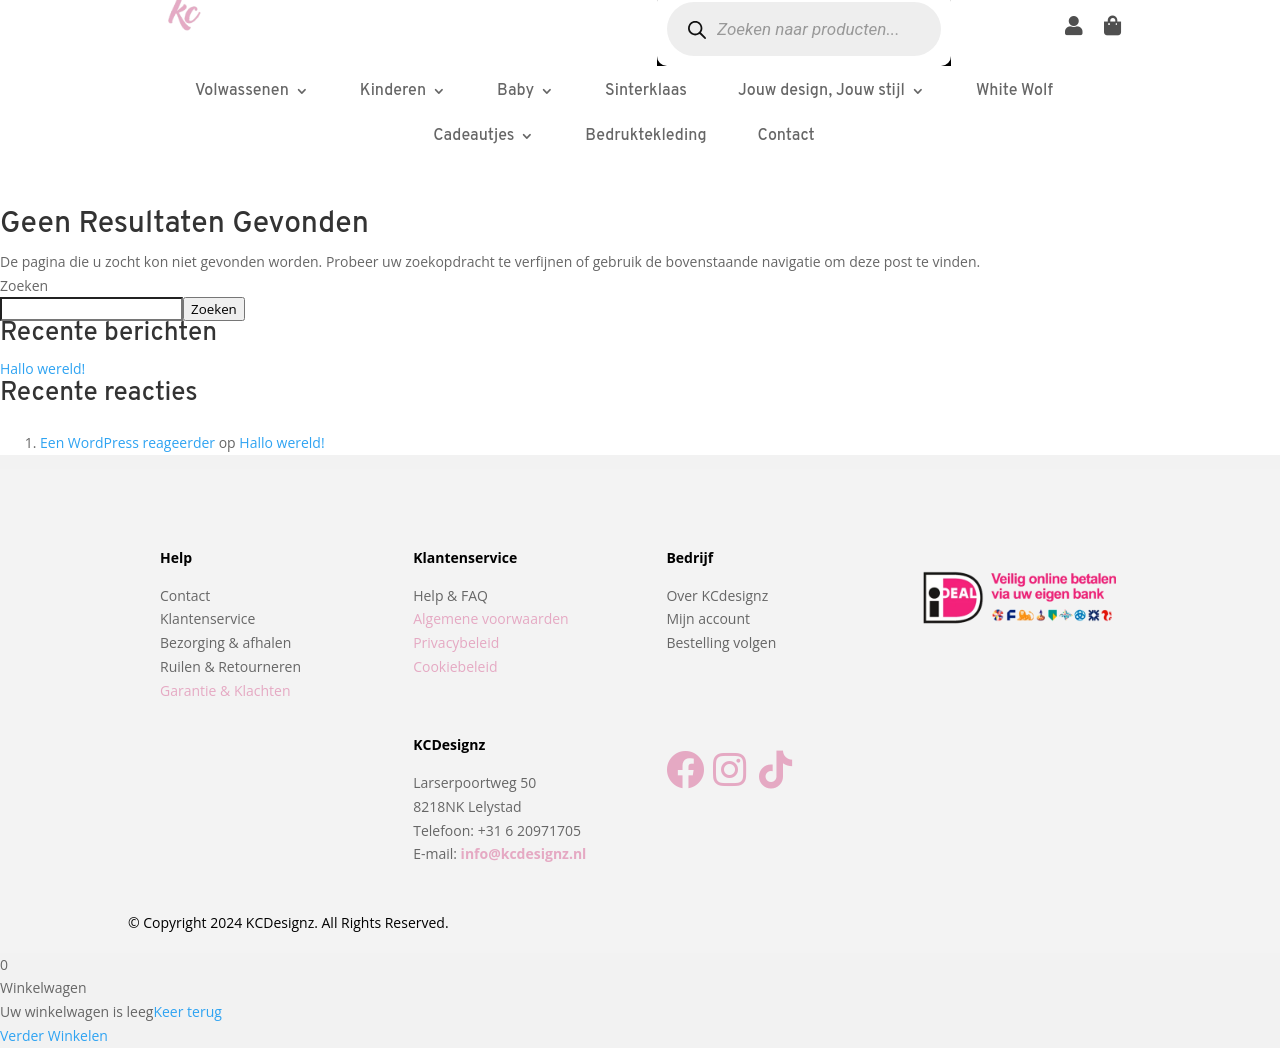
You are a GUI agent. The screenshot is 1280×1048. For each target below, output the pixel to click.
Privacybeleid (456, 642)
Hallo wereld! (42, 368)
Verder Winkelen (54, 1035)
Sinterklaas (646, 91)
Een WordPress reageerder (127, 442)
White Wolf (1014, 91)
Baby (515, 91)
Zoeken (24, 285)
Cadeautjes (473, 136)
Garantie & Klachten (225, 690)
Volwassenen (242, 91)
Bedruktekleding (645, 136)
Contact (786, 136)
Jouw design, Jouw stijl (821, 91)
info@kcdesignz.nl (524, 853)
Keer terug (187, 1011)
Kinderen (393, 91)
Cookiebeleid (455, 666)
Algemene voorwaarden (490, 618)
